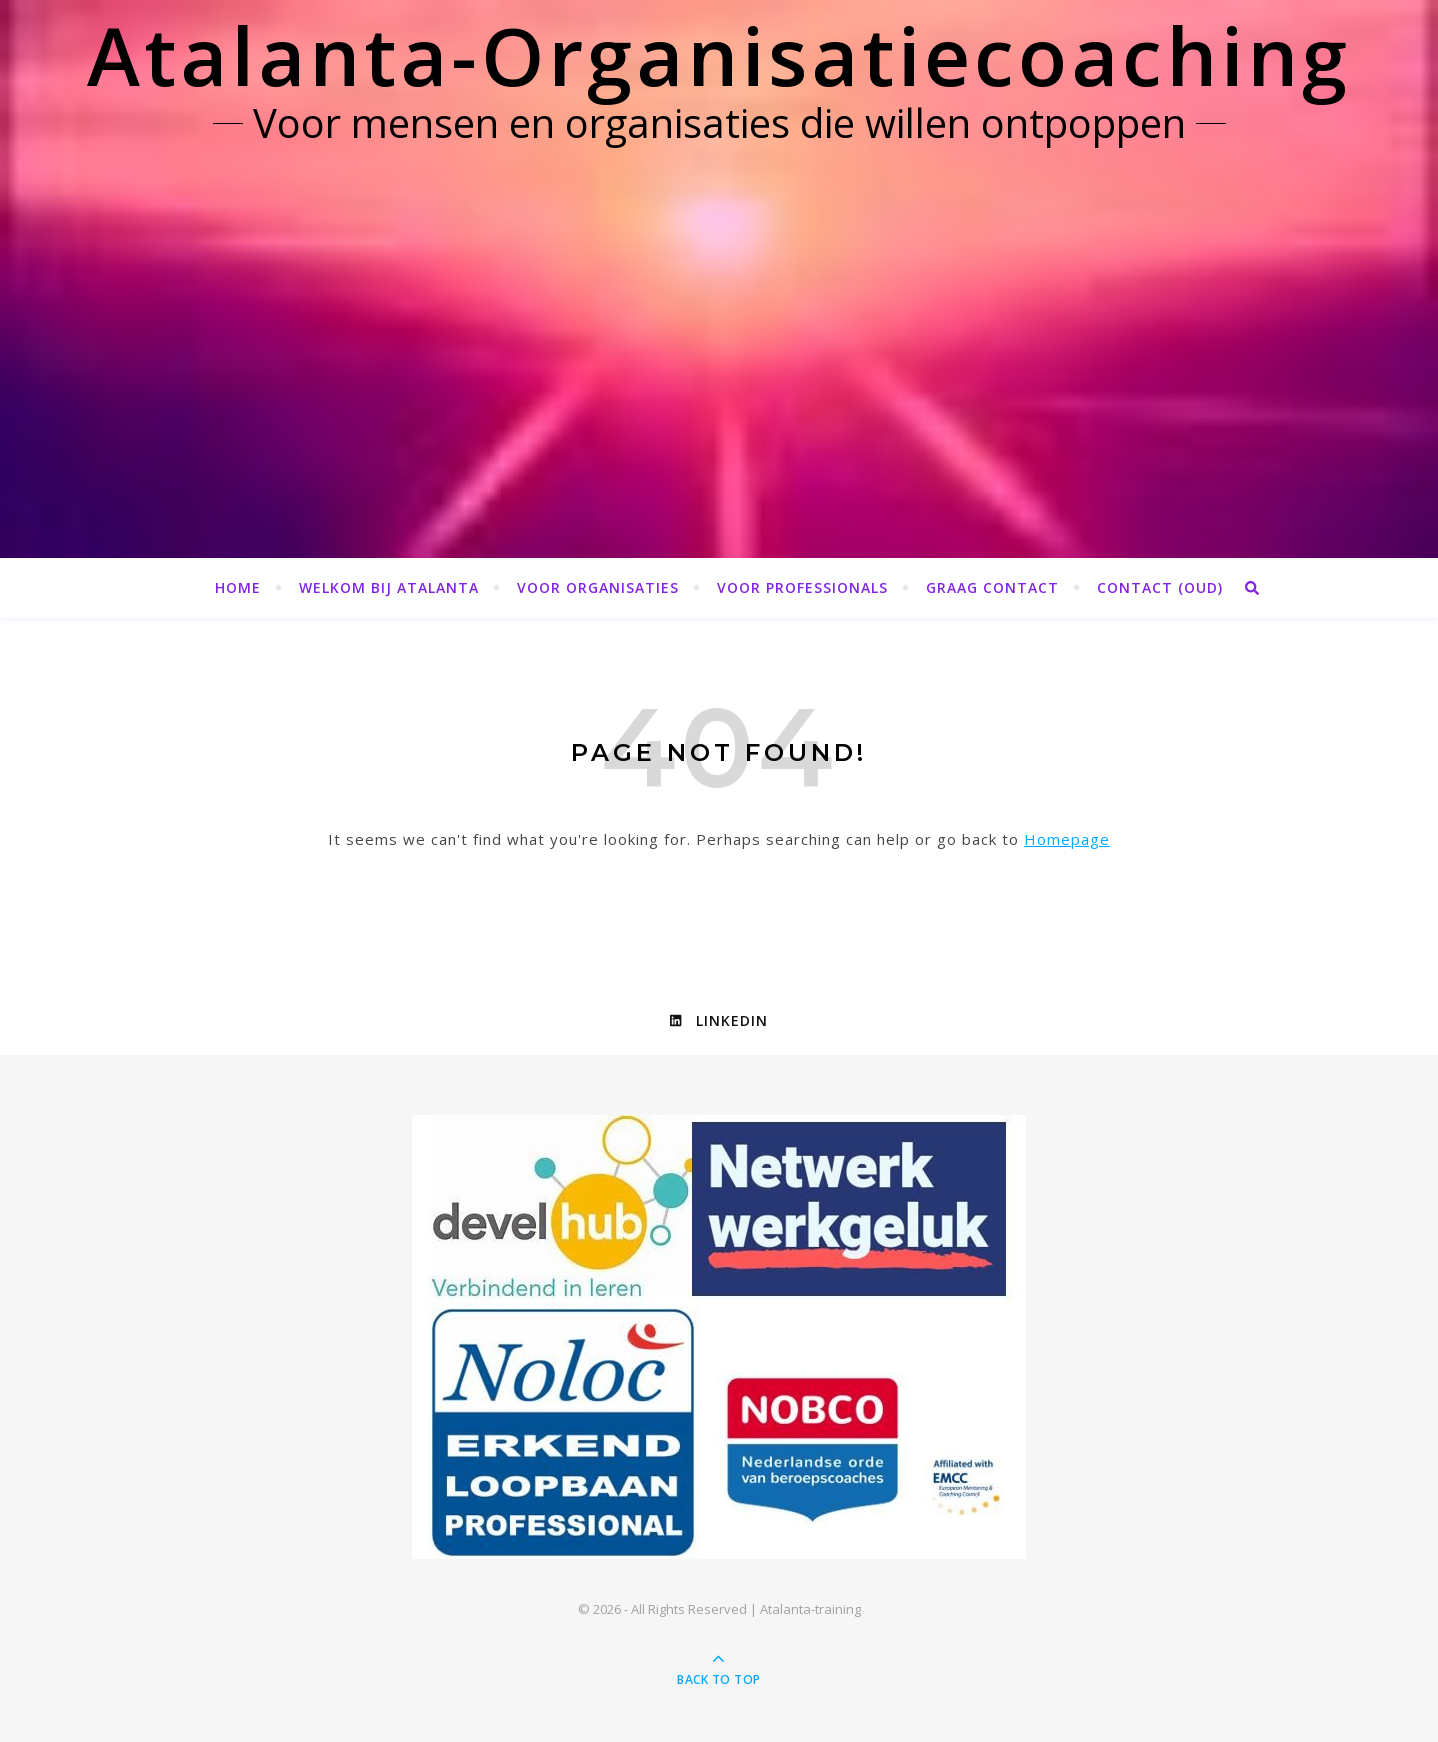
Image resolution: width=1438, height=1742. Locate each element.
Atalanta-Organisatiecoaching (719, 54)
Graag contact (992, 587)
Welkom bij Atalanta (389, 587)
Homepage (1067, 839)
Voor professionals (802, 587)
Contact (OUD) (1160, 587)
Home (238, 587)
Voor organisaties (598, 587)
